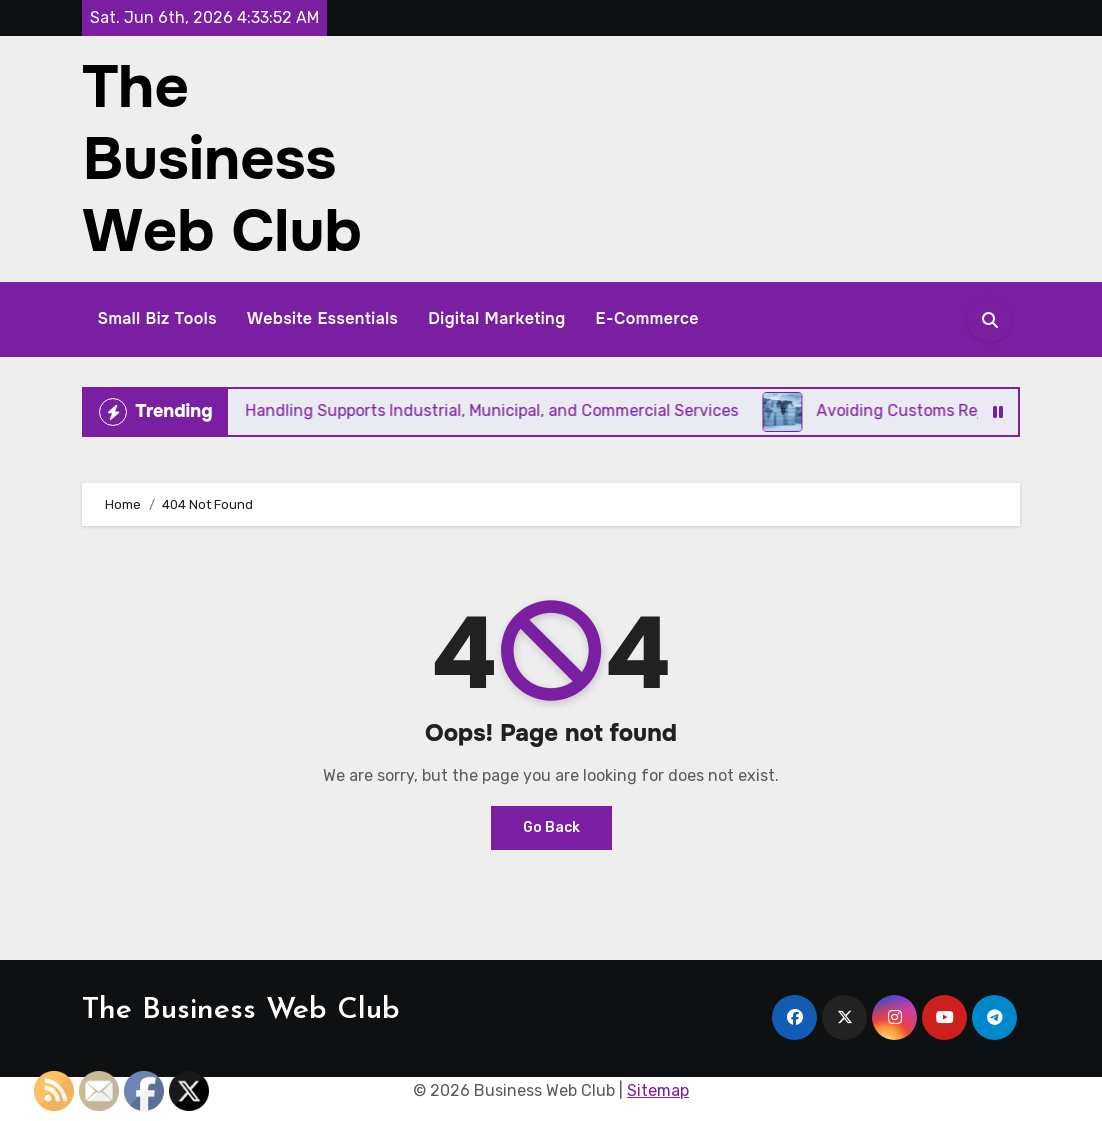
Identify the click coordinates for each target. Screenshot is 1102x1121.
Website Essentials (322, 318)
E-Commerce (647, 318)
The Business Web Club (222, 159)
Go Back (551, 827)
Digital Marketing (496, 318)
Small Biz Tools (157, 318)
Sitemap (658, 1090)
